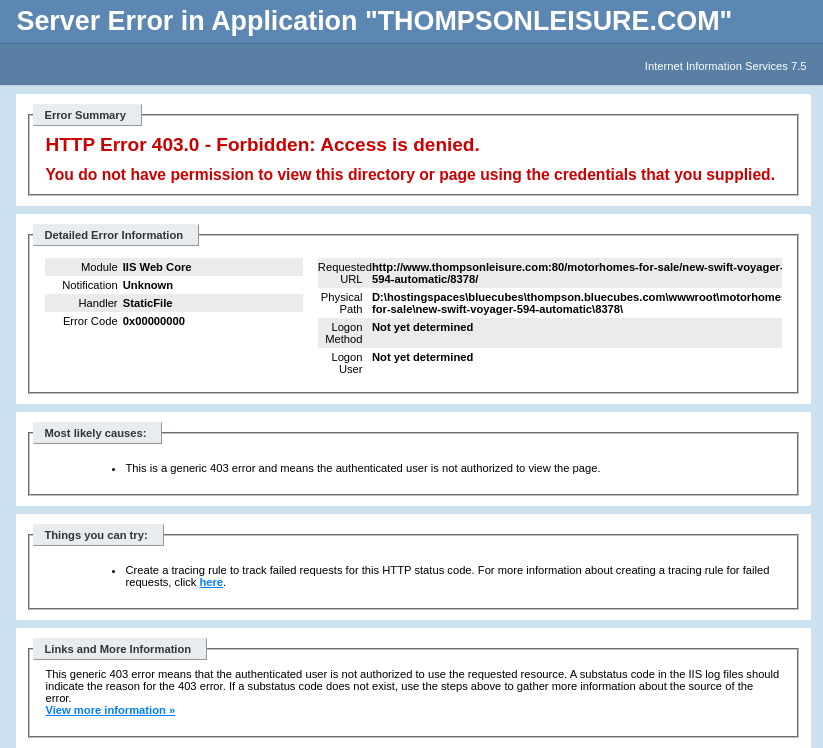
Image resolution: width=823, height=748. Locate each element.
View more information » (110, 710)
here (211, 582)
